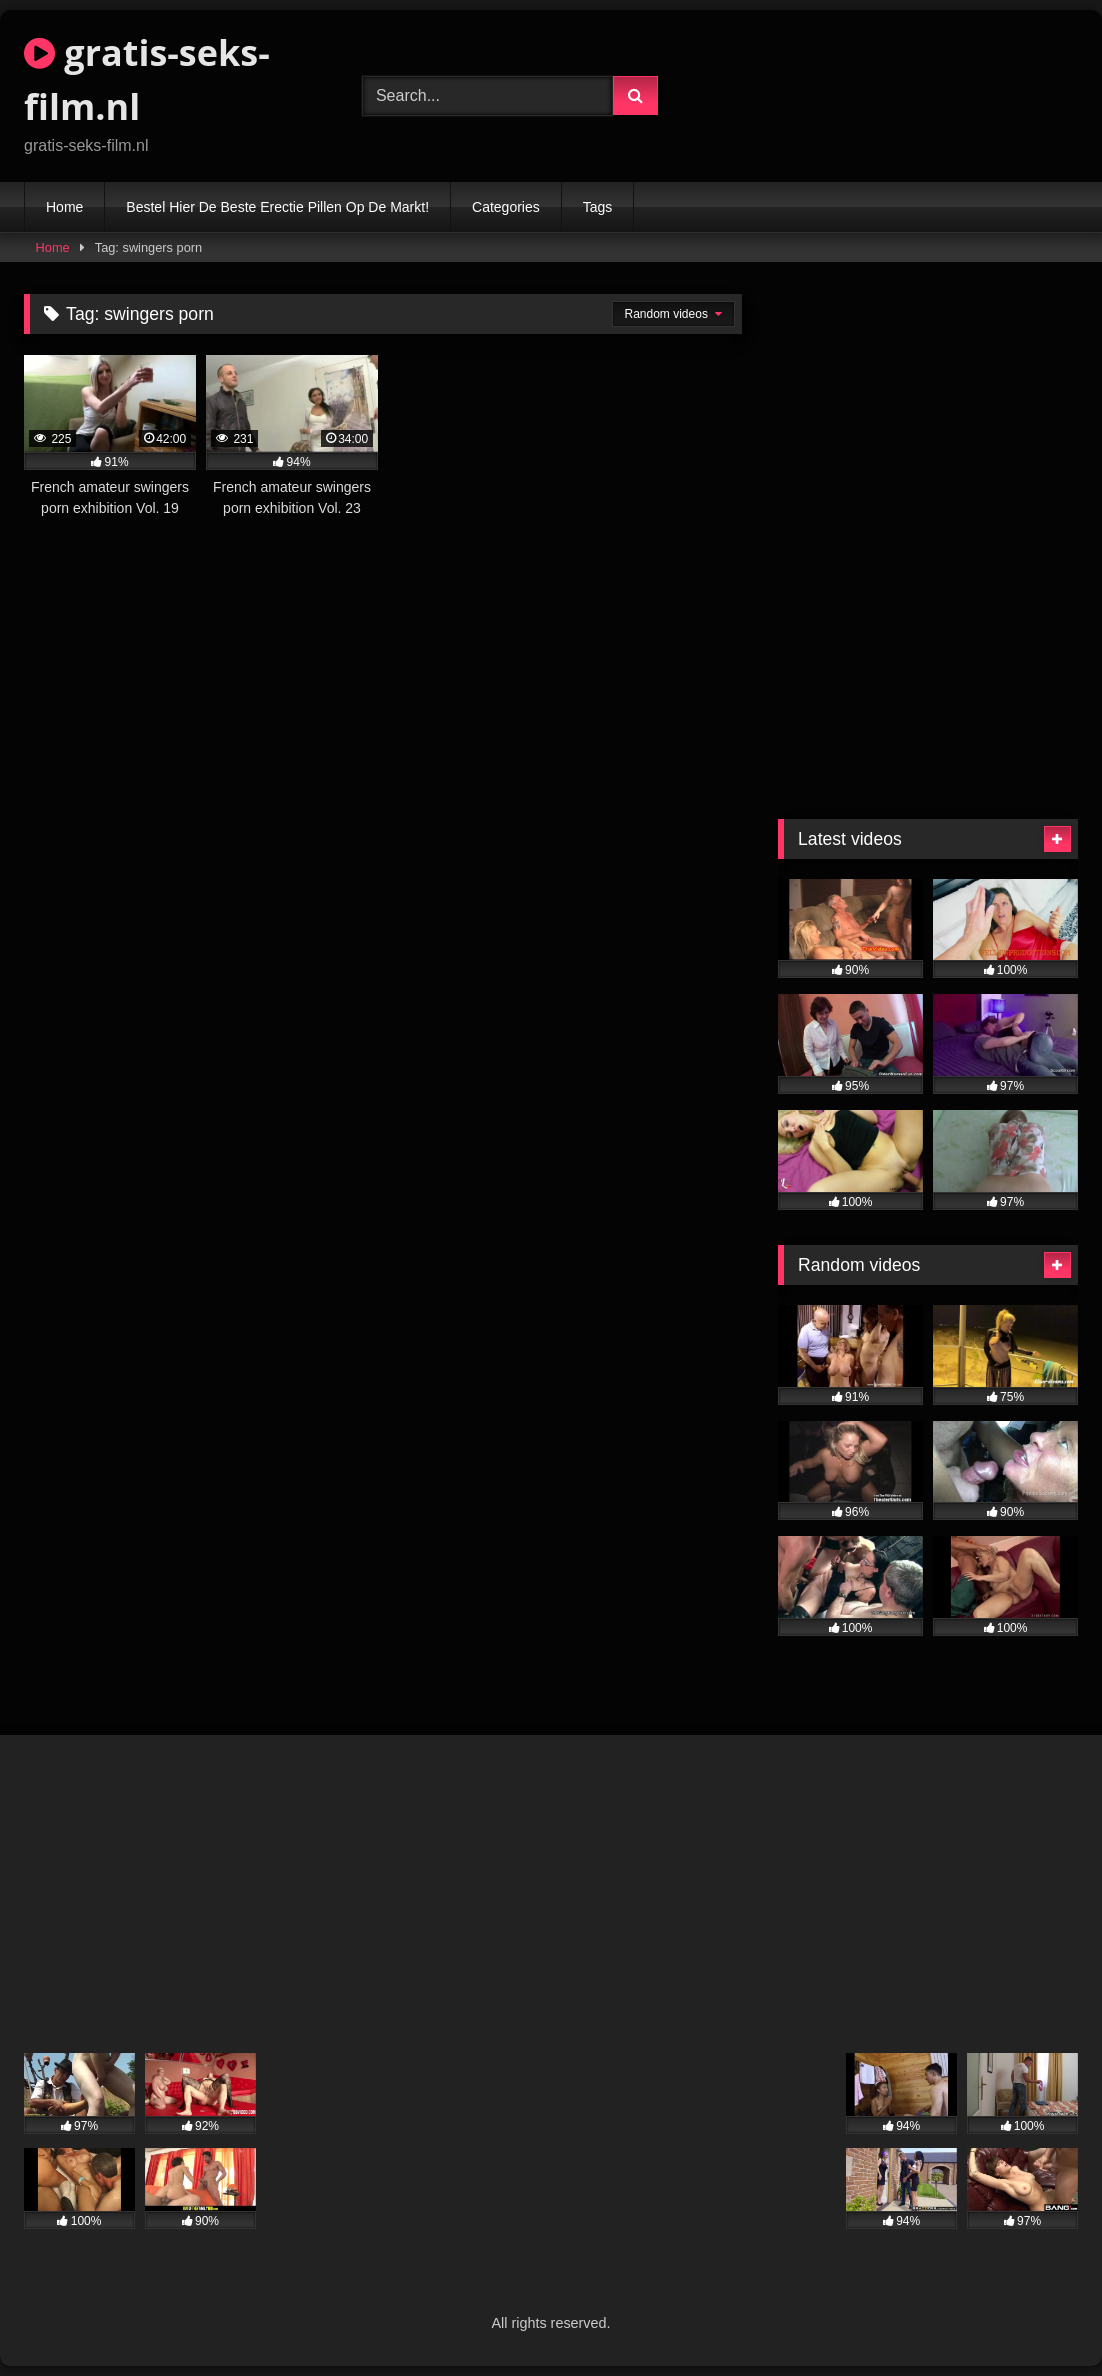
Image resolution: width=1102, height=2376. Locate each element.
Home (64, 207)
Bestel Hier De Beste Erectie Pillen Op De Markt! (277, 207)
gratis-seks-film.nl (147, 79)
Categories (506, 207)
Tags (598, 207)
